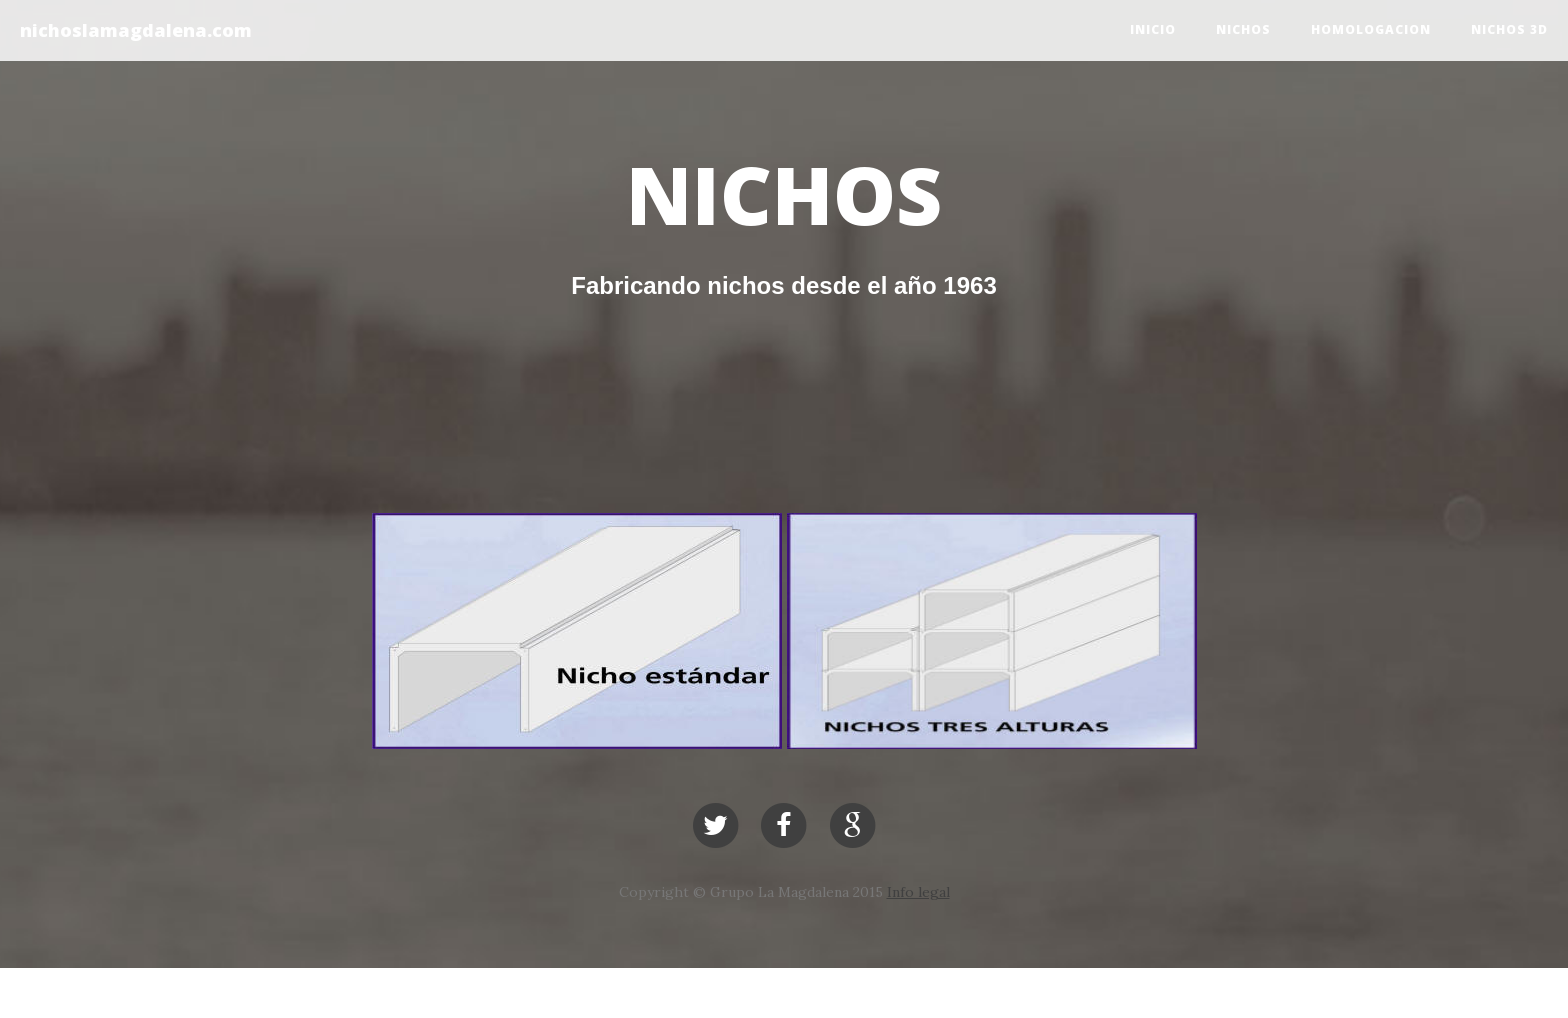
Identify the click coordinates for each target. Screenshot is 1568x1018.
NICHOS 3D (1509, 29)
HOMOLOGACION (1371, 29)
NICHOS (1243, 29)
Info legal (918, 892)
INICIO (1153, 29)
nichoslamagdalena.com (136, 30)
